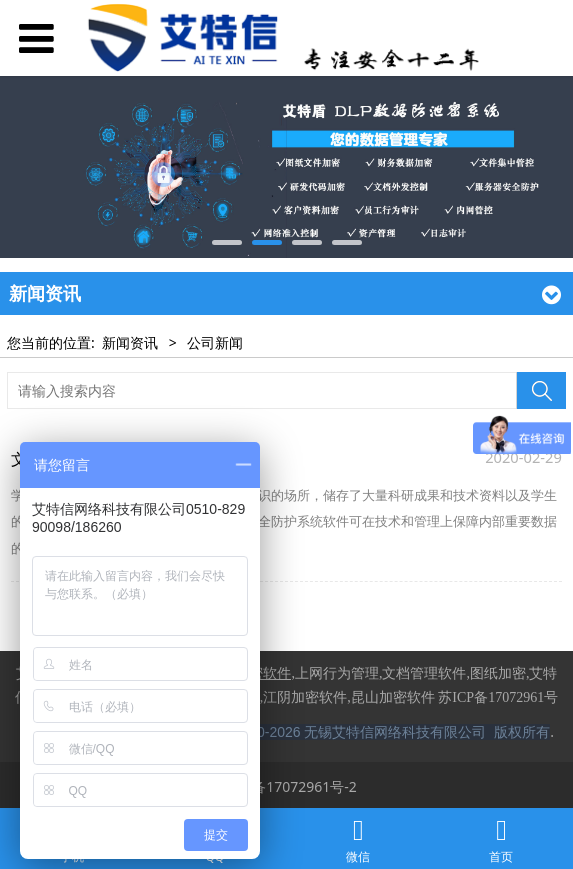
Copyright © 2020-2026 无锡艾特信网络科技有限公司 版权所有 (353, 732)
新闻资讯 (130, 342)
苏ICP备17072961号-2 (286, 786)
